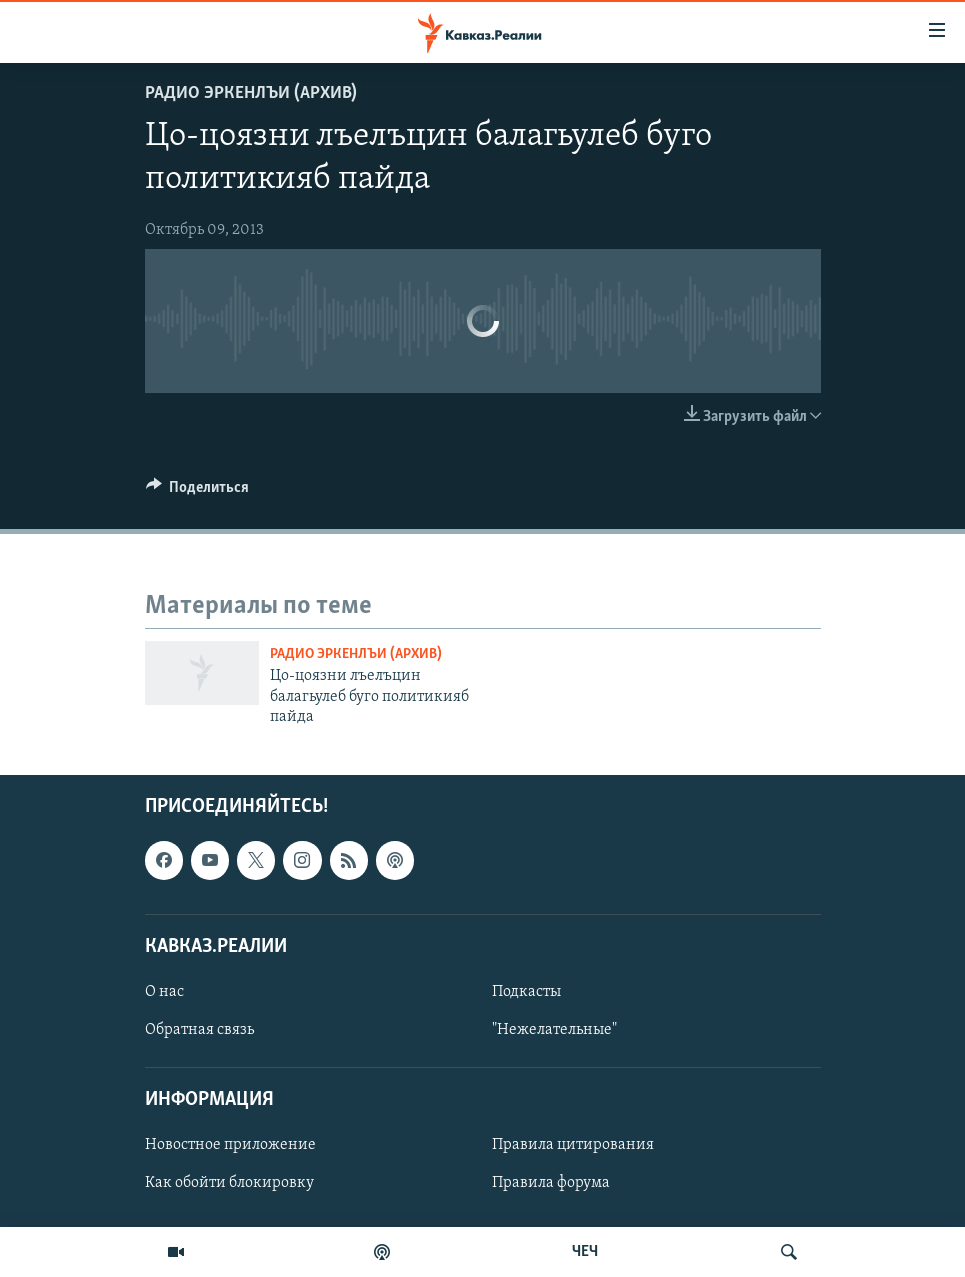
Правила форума (551, 1183)
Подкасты (526, 992)
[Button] (198, 492)
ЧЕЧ (585, 1252)
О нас (164, 992)
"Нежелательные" (554, 1030)
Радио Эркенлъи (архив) (251, 93)
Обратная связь (199, 1030)
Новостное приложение (230, 1145)
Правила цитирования (573, 1145)
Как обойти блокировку (229, 1183)
